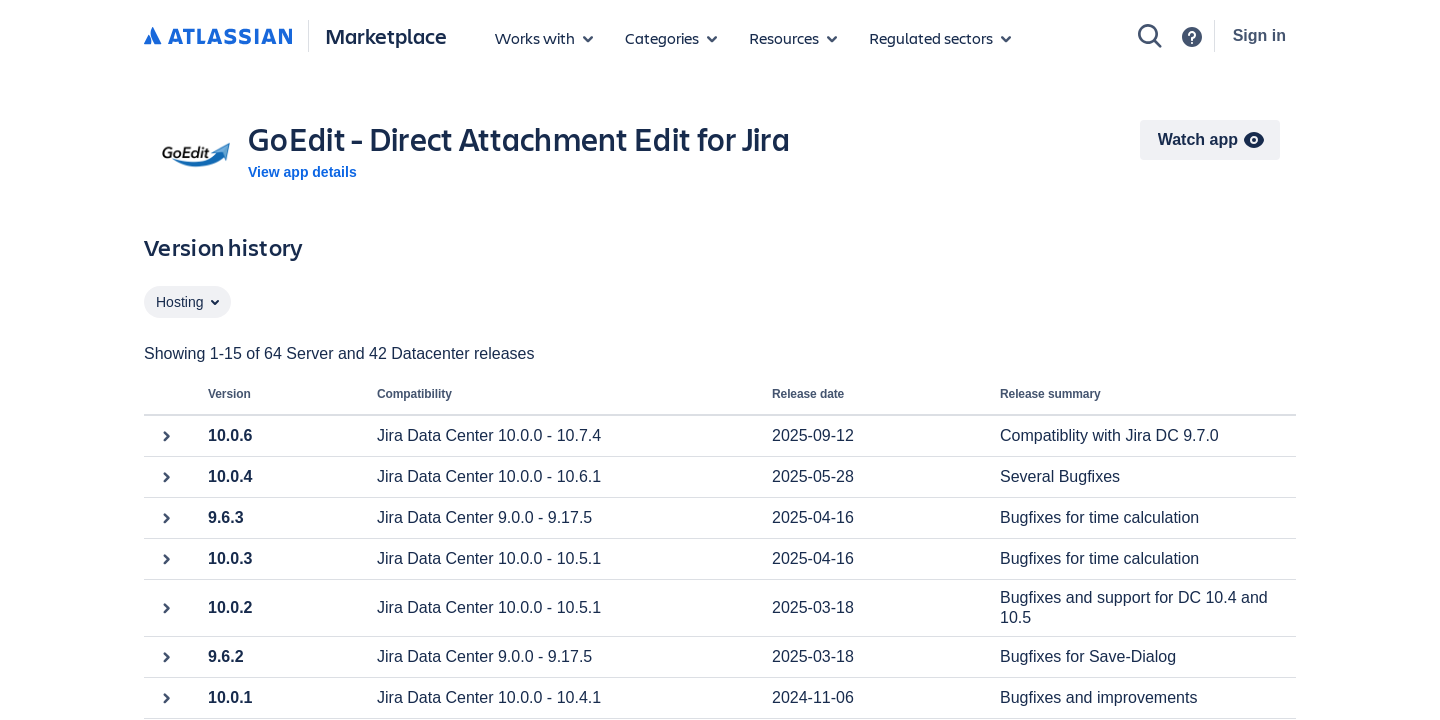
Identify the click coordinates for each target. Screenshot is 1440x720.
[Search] (1150, 36)
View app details (302, 172)
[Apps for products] (544, 38)
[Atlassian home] (218, 37)
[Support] (1192, 37)
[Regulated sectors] (940, 38)
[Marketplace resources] (793, 38)
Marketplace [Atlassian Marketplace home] (386, 35)
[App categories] (671, 38)
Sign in (1259, 35)
